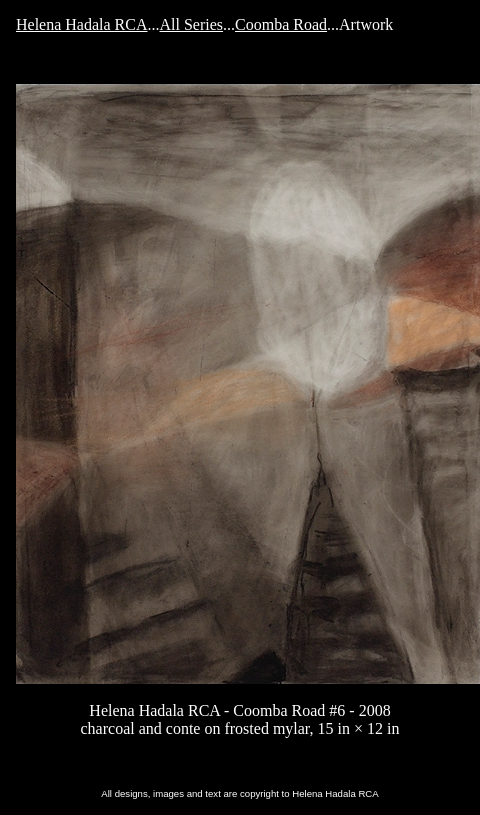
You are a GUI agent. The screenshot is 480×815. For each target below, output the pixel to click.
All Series (192, 24)
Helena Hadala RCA (82, 24)
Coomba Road (281, 24)
